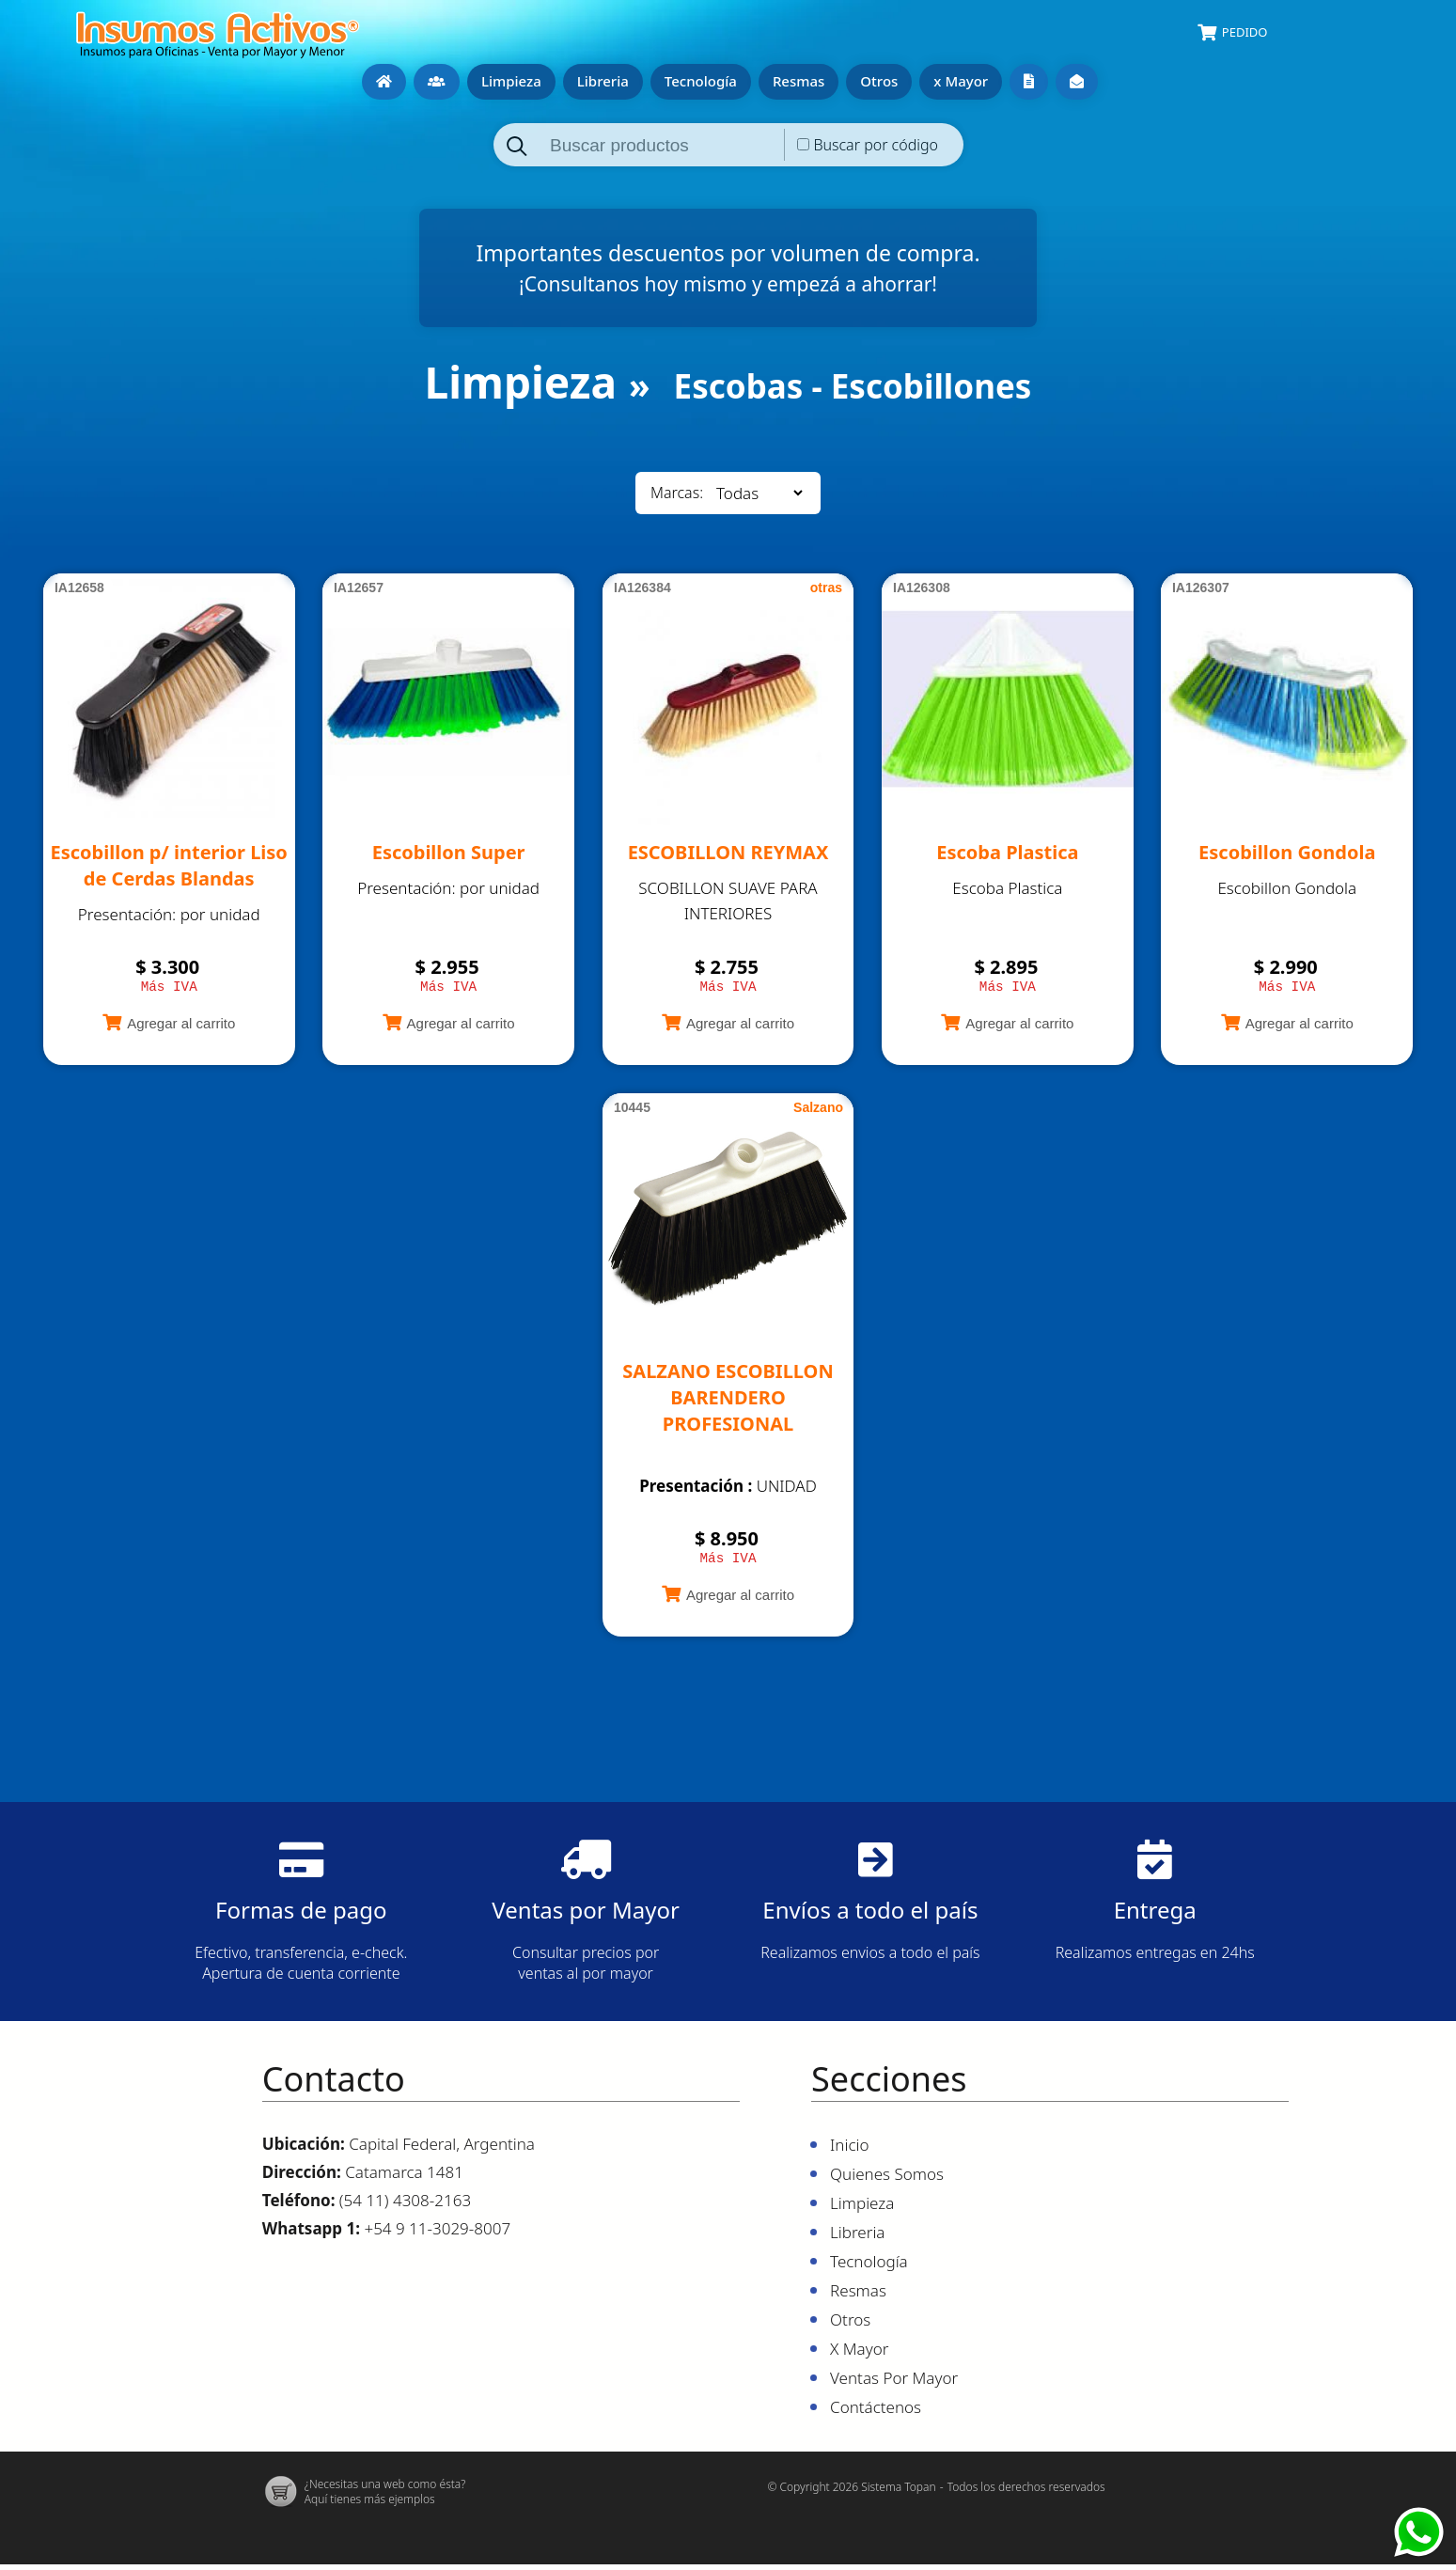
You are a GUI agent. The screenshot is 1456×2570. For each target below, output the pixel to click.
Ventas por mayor (1029, 82)
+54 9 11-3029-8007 (437, 2234)
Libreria (603, 80)
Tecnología (701, 80)
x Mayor (960, 80)
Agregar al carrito (181, 1026)
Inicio (384, 82)
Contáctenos (1077, 82)
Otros (879, 80)
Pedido (1245, 32)
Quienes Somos (437, 82)
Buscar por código (875, 144)
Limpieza (511, 80)
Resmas (798, 80)
